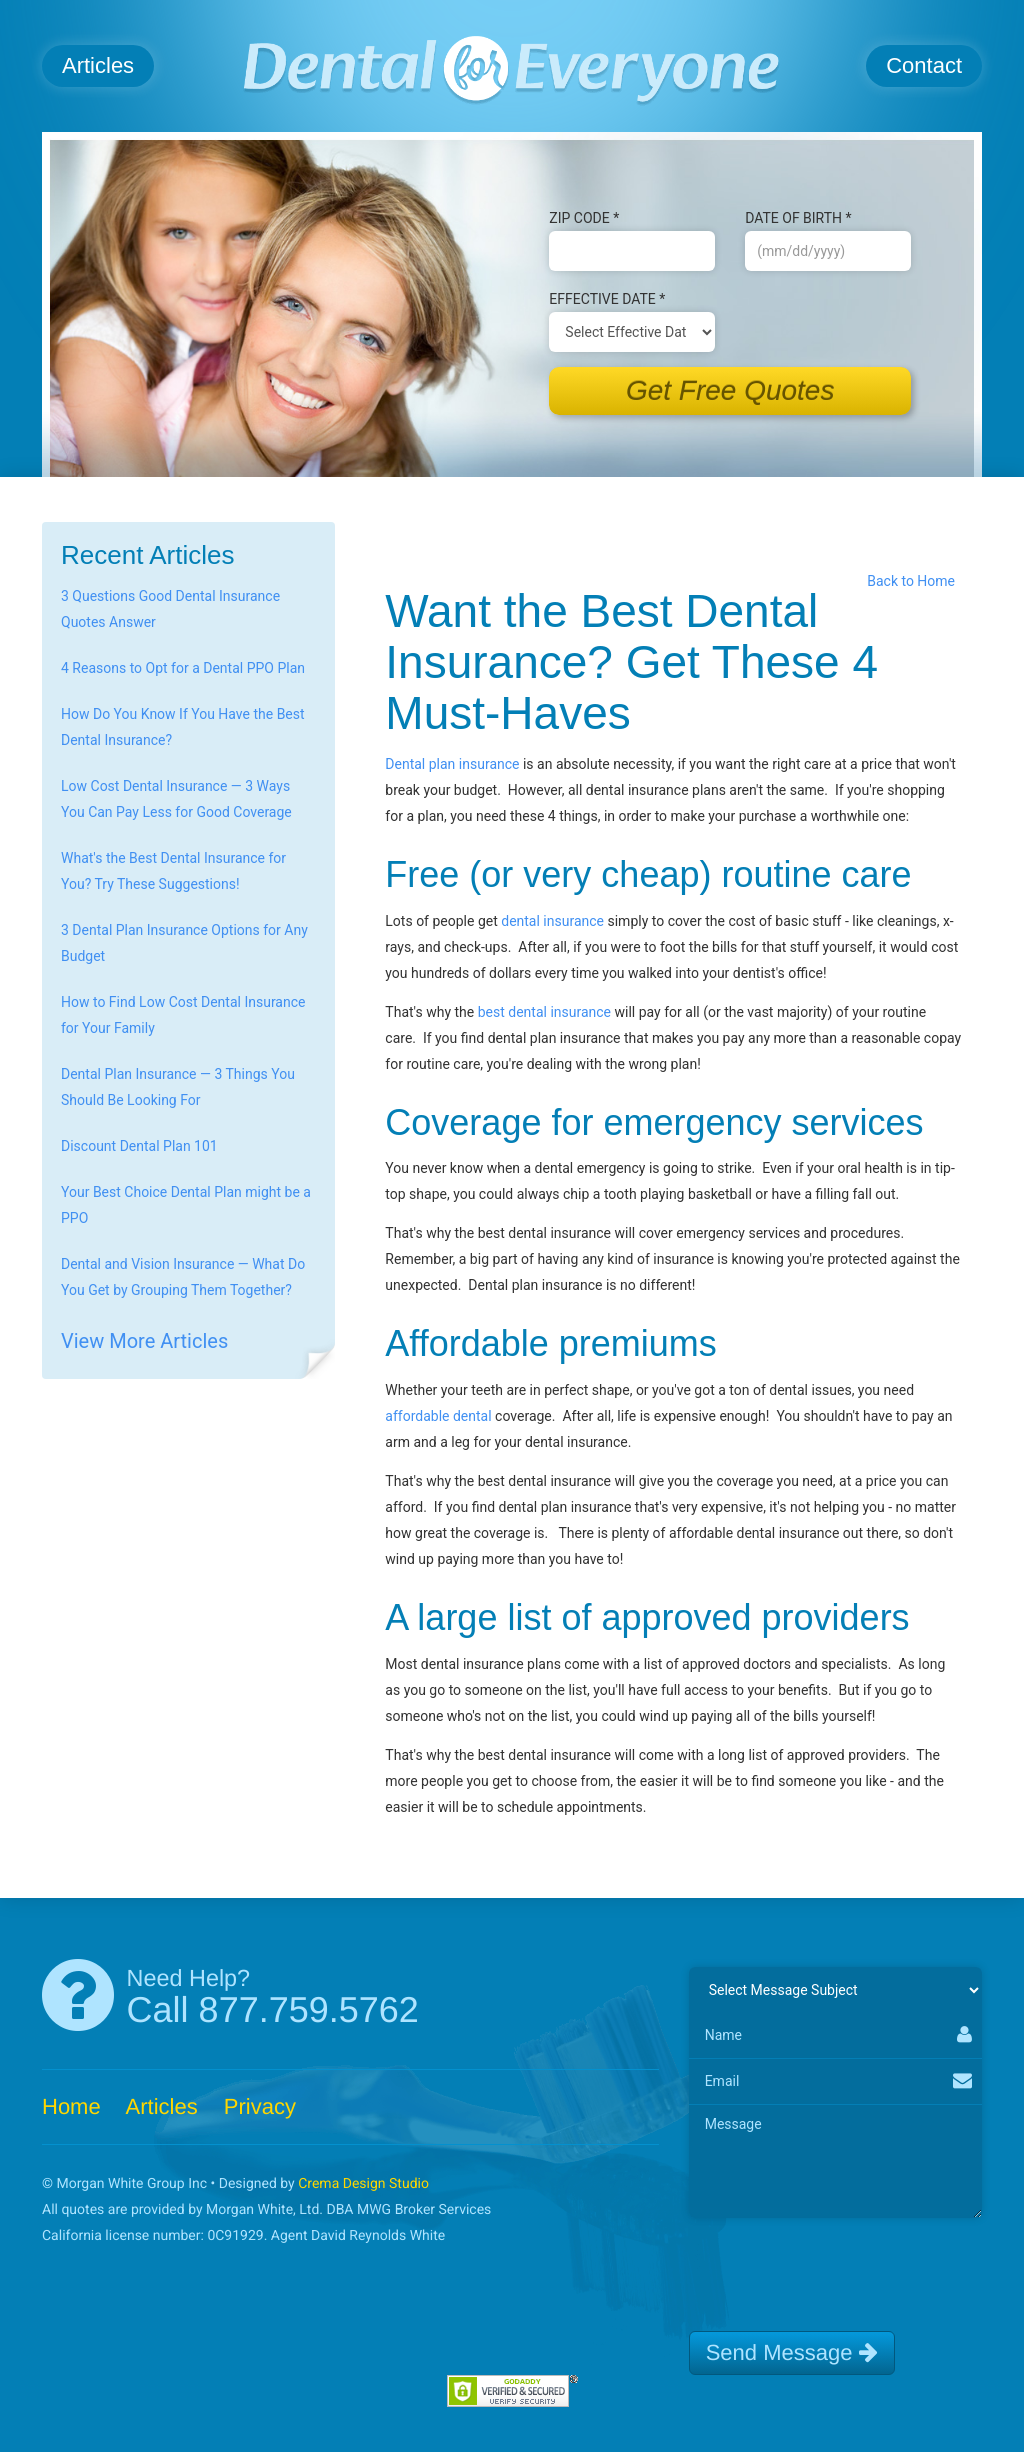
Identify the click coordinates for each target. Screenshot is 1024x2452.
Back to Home (914, 581)
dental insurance (552, 921)
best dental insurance (544, 1012)
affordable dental (438, 1416)
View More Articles (144, 1341)
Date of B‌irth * (798, 218)
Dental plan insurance (452, 764)
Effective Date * (607, 299)
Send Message (792, 2352)
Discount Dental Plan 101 (139, 1146)
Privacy (260, 2106)
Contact (924, 65)
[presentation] (841, 2266)
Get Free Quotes (730, 390)
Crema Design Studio (363, 2184)
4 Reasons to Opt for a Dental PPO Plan (183, 668)
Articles (98, 65)
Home (71, 2106)
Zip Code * (584, 218)
